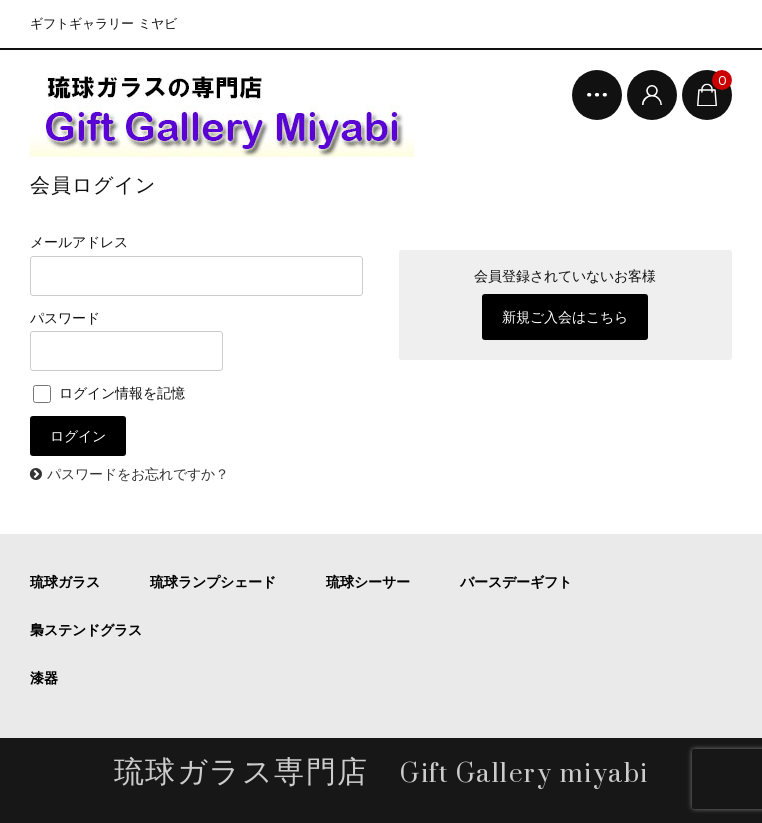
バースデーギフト (516, 582)
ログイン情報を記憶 (109, 393)
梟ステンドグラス (86, 630)
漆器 (44, 678)
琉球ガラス (65, 582)
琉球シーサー (368, 582)
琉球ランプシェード (213, 582)
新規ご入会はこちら (565, 317)
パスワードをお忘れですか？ (138, 474)
